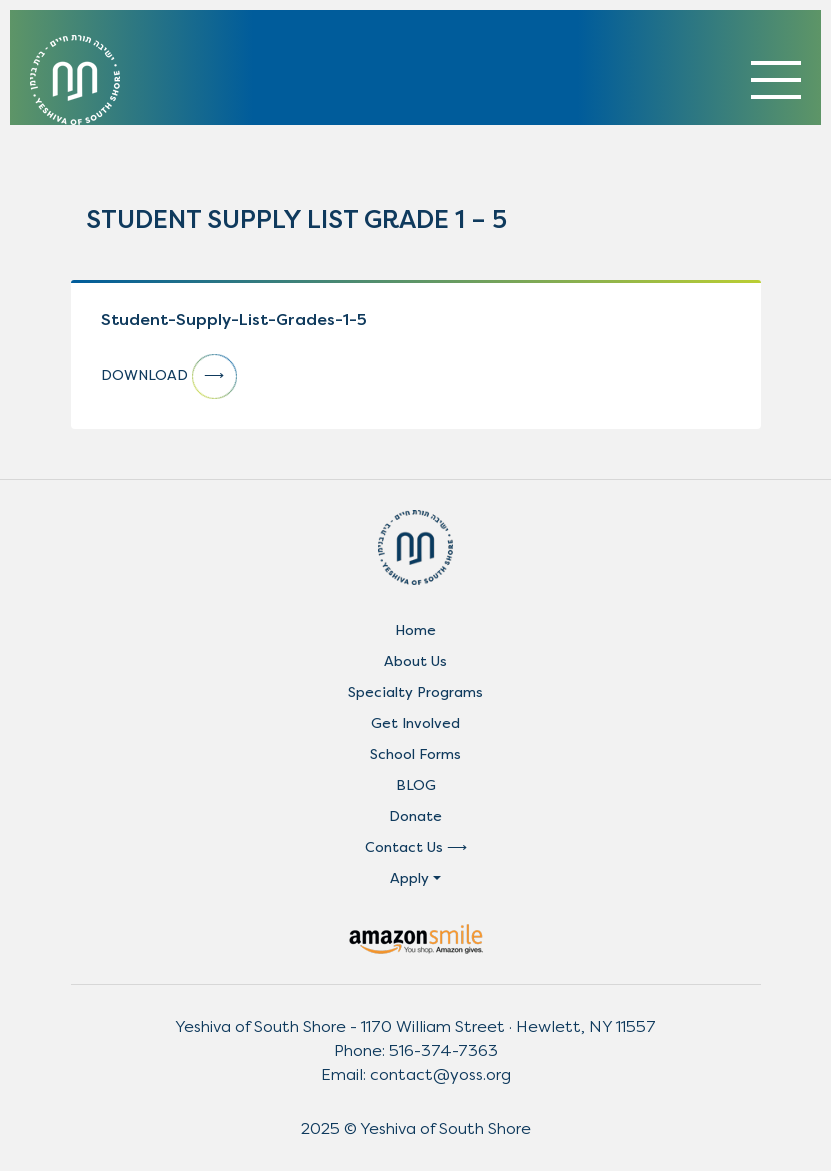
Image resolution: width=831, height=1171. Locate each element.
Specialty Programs (415, 692)
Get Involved (415, 723)
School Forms (415, 754)
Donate (415, 816)
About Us (415, 661)
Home (415, 630)
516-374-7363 (443, 1050)
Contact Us (404, 847)
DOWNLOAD (169, 376)
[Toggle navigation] (776, 80)
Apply (409, 878)
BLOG (416, 785)
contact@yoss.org (440, 1074)
